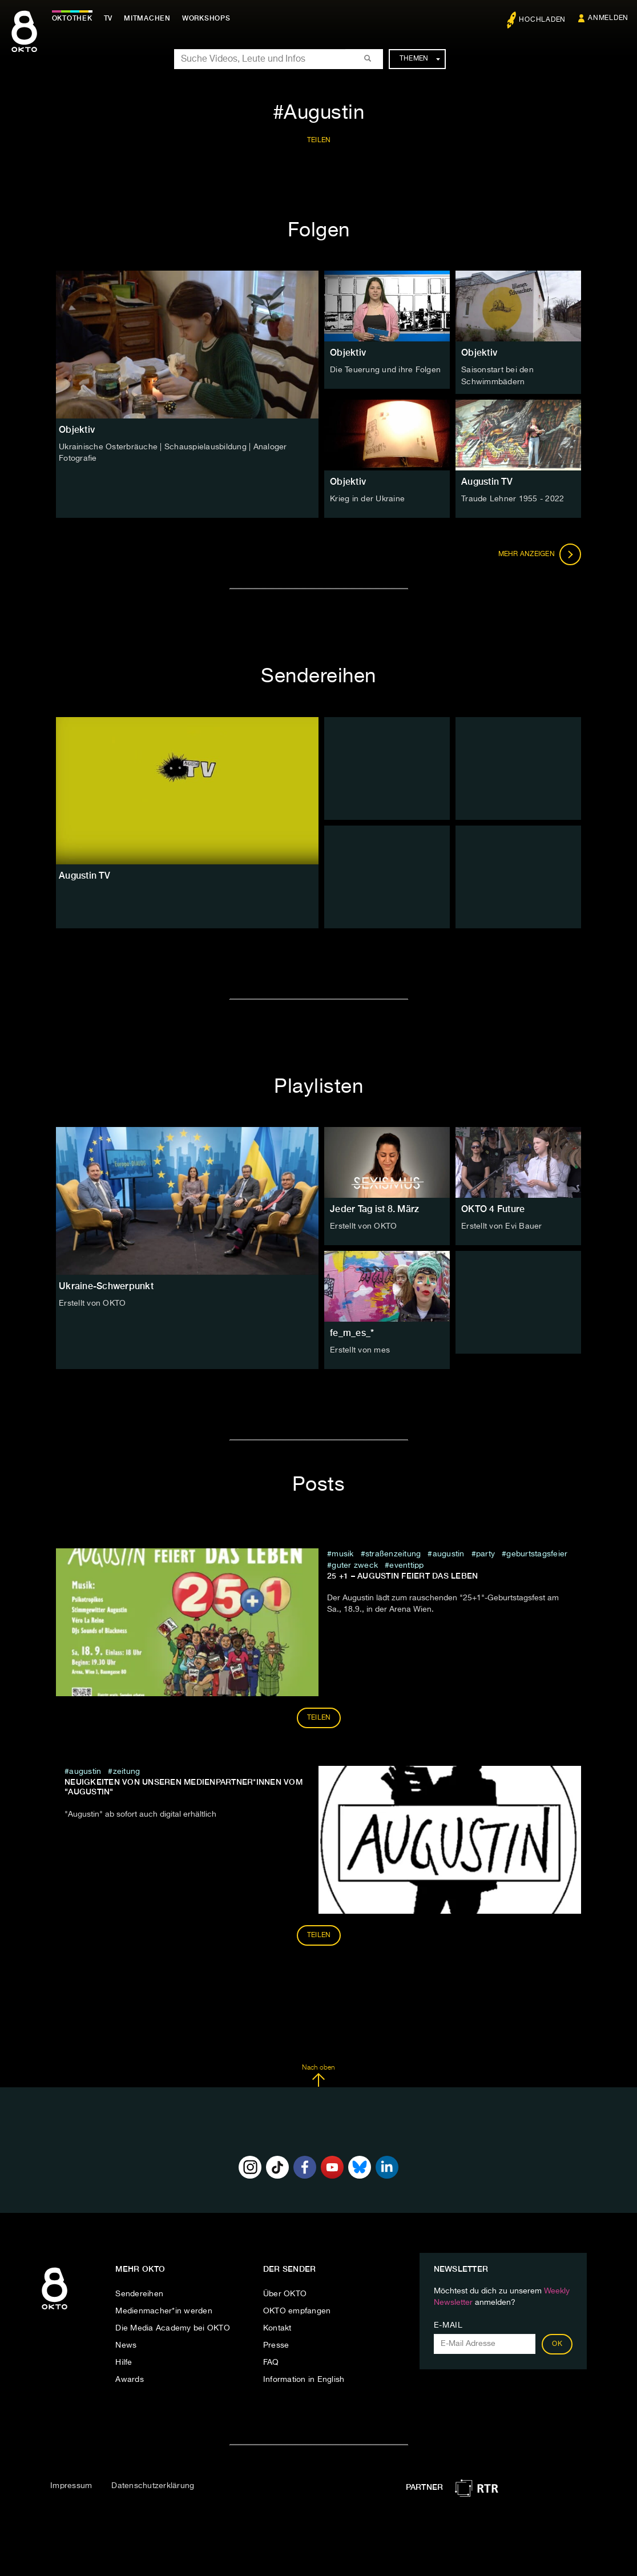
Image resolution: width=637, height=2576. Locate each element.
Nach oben (318, 2075)
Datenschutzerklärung (152, 2485)
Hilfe (123, 2362)
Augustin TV (487, 481)
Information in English (304, 2379)
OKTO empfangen (297, 2311)
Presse (276, 2345)
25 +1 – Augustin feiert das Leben (402, 1574)
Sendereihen (139, 2293)
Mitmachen (150, 18)
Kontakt (277, 2328)
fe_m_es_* (352, 1332)
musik (342, 1553)
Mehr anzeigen (540, 554)
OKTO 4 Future (493, 1208)
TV (110, 18)
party (485, 1553)
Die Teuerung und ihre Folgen (385, 370)
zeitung (126, 1770)
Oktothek (74, 18)
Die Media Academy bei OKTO (172, 2328)
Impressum (71, 2485)
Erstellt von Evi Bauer (501, 1226)
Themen (420, 58)
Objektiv (348, 352)
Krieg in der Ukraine (367, 498)
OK (557, 2343)
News (125, 2345)
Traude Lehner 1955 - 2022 (512, 498)
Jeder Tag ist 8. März (374, 1208)
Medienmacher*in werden (163, 2311)
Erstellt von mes (360, 1350)
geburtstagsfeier (536, 1553)
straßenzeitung (393, 1553)
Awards (129, 2379)
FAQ (271, 2362)
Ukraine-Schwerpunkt (106, 1285)
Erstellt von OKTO (92, 1303)
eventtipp (406, 1564)
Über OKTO (285, 2293)
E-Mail (448, 2325)
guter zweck (355, 1564)
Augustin (449, 1553)
